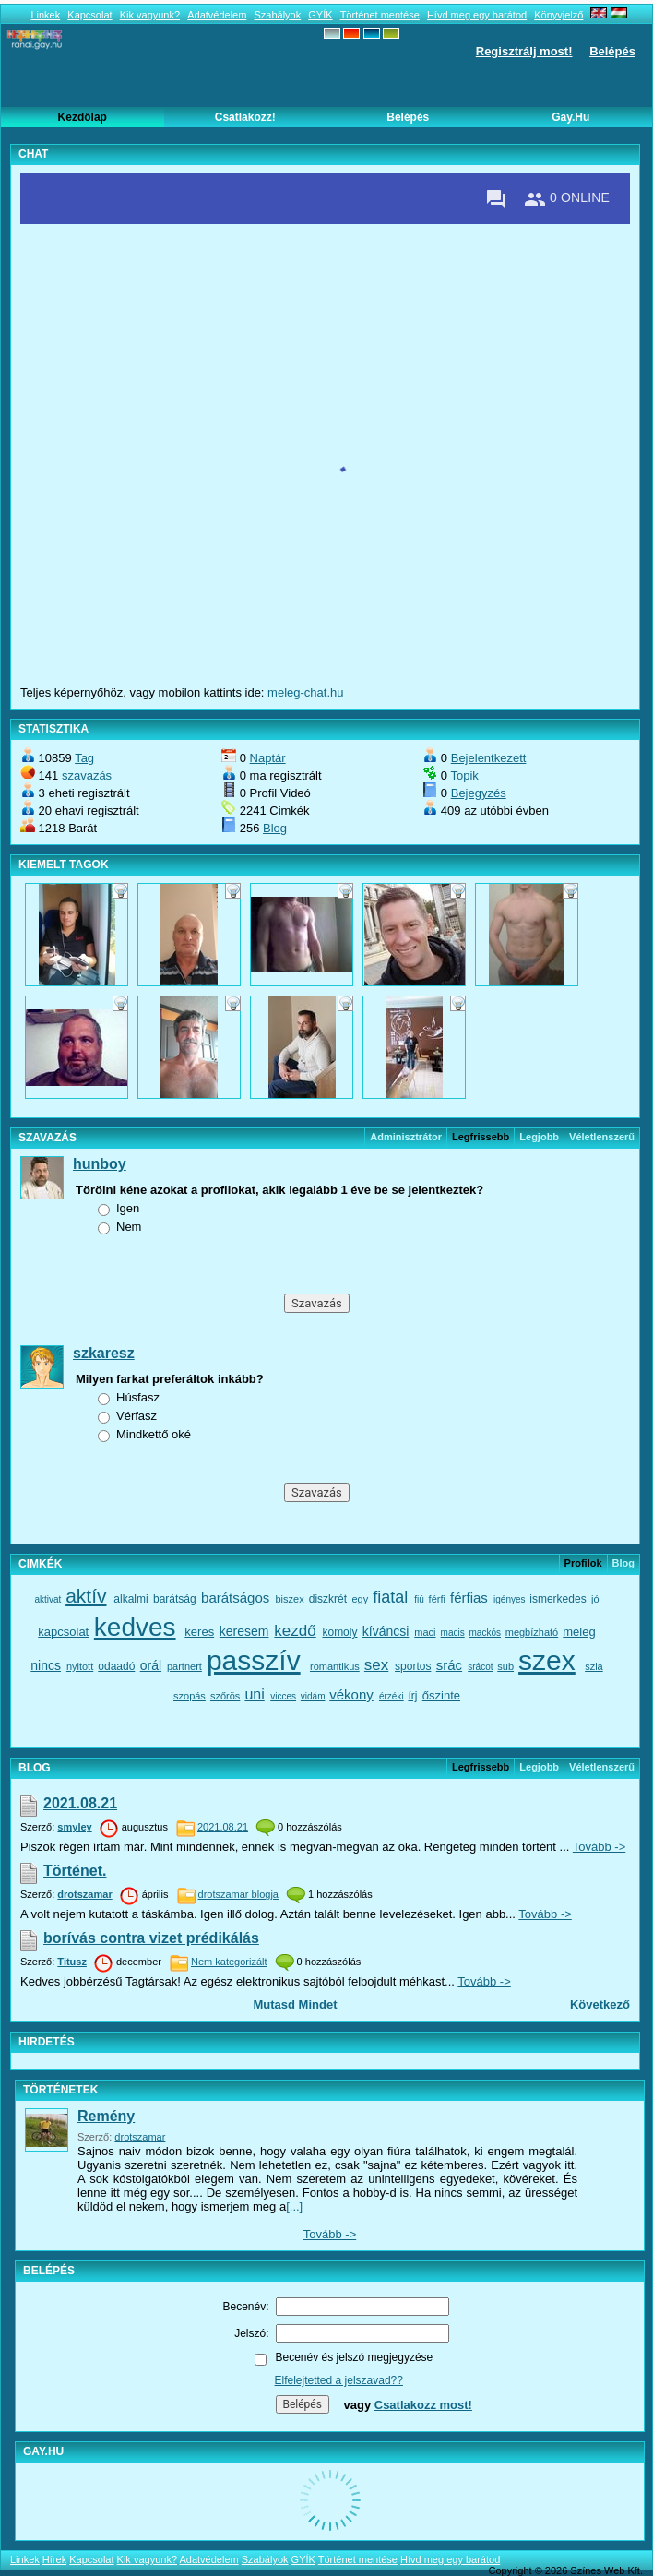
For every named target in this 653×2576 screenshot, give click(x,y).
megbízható (531, 1632)
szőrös (225, 1695)
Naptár (268, 758)
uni (254, 1694)
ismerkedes (557, 1598)
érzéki (391, 1696)
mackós (484, 1633)
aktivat (47, 1599)
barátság (174, 1598)
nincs (45, 1665)
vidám (313, 1696)
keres (199, 1632)
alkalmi (130, 1598)
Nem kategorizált (229, 1961)
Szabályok (277, 14)
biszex (289, 1598)
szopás (189, 1695)
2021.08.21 (80, 1803)
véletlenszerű (602, 1136)
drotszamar (84, 1894)
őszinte (441, 1695)
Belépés (612, 51)
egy (359, 1598)
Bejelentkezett (489, 758)
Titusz (72, 1961)
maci (424, 1632)
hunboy (99, 1164)
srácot (480, 1667)
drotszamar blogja (238, 1894)
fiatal (390, 1597)
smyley (74, 1826)
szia (594, 1666)
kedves (135, 1627)
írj (412, 1695)
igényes (509, 1599)
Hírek (54, 2559)
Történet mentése (380, 14)
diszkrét (328, 1598)
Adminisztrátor (406, 1136)
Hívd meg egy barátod (477, 14)
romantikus (335, 1666)
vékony (351, 1694)
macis (453, 1633)
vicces (283, 1696)
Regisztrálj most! (524, 51)
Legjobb (539, 1136)
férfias (469, 1597)
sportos (413, 1666)
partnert (184, 1666)
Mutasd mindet (295, 2004)
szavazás (87, 775)
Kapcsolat (89, 14)
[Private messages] (496, 199)
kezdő (294, 1631)
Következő (600, 2004)
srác (449, 1665)
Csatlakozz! (245, 117)
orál (150, 1665)
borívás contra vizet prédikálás (151, 1938)
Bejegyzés (478, 793)
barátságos (235, 1597)
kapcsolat (63, 1632)
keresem (244, 1631)
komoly (339, 1632)
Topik (464, 775)
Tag (84, 758)
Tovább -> (599, 1847)
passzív (254, 1660)
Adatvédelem (216, 14)
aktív (85, 1595)
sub (505, 1666)
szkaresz (104, 1353)
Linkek (45, 14)
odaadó (116, 1666)
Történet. (74, 1870)
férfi (437, 1598)
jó (595, 1598)
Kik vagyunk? (150, 14)
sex (376, 1665)
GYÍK (320, 14)
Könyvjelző (558, 14)
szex (547, 1660)
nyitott (79, 1666)
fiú (419, 1599)
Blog (275, 828)
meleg (579, 1632)
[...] (294, 2206)
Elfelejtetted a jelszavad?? (339, 2380)
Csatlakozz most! (423, 2405)
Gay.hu (570, 117)
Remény (106, 2116)
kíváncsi (386, 1631)
